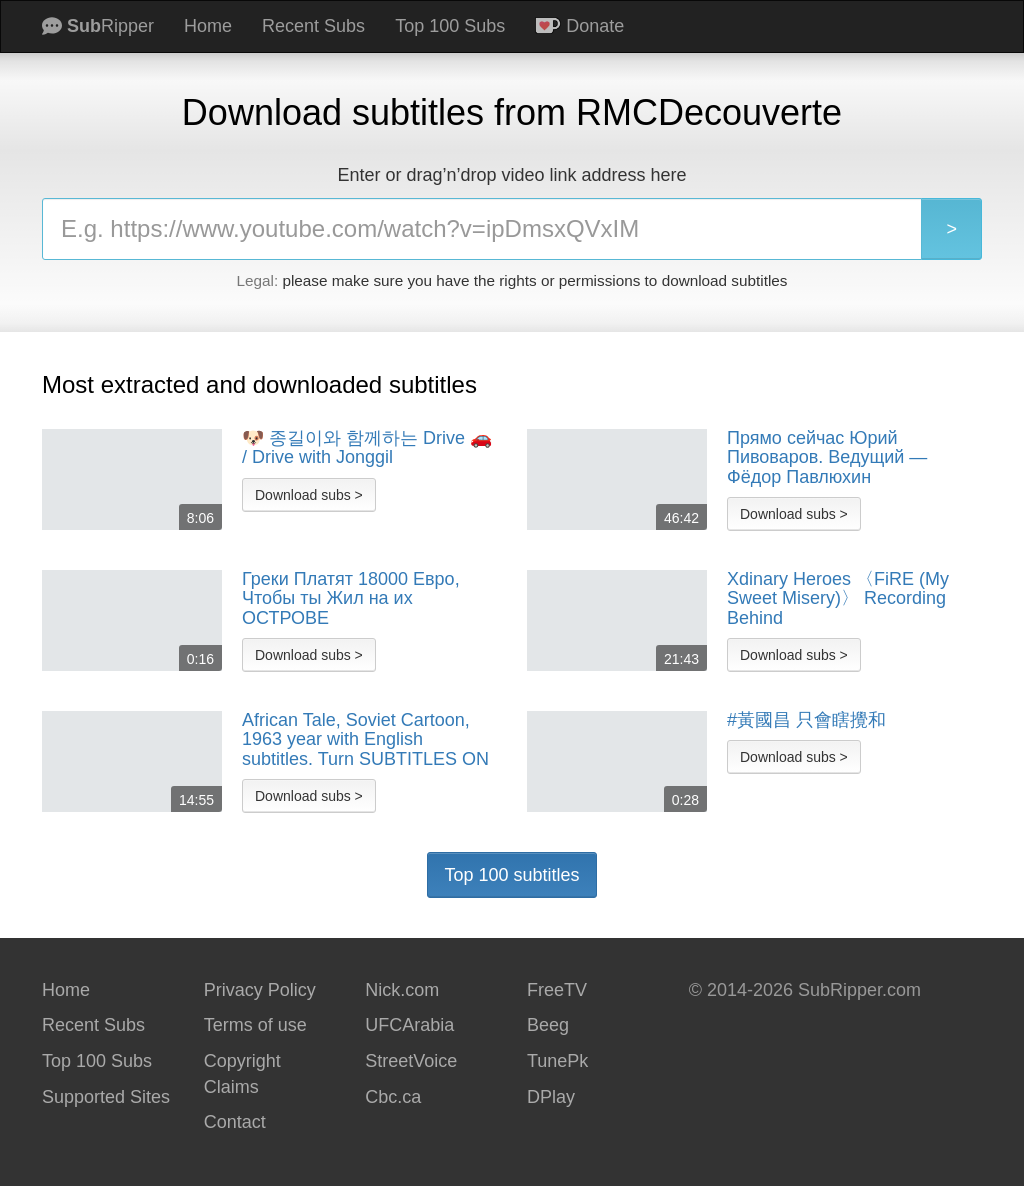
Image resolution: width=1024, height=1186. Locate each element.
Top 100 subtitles (511, 875)
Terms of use (255, 1025)
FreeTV (557, 990)
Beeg (548, 1025)
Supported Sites (106, 1097)
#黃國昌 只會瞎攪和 (806, 720)
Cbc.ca (393, 1097)
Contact (235, 1122)
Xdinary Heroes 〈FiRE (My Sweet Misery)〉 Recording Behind (838, 599)
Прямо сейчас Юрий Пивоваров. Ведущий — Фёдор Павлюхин (827, 458)
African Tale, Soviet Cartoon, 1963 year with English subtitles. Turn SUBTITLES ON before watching (365, 740)
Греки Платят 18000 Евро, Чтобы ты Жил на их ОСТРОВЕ (351, 599)
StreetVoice (411, 1061)
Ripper (98, 26)
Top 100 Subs (450, 26)
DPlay (551, 1097)
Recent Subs (313, 26)
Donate (579, 26)
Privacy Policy (260, 990)
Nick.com (402, 990)
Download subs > (309, 495)
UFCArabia (409, 1025)
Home (208, 26)
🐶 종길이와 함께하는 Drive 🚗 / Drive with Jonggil (367, 448)
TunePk (557, 1061)
